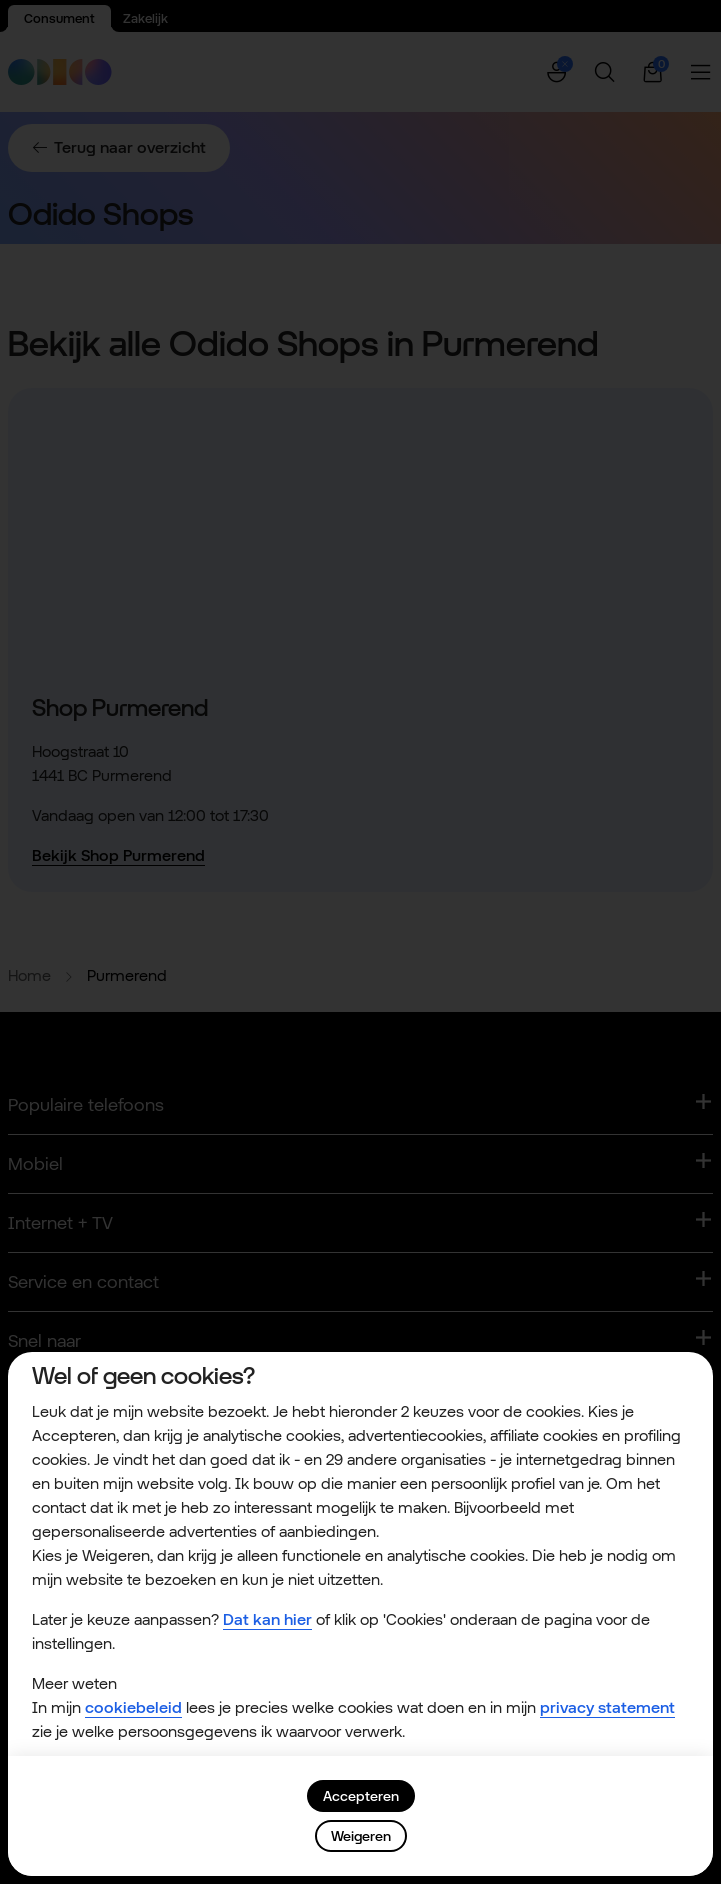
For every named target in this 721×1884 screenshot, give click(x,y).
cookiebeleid (133, 1707)
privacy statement (607, 1707)
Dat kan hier (267, 1619)
